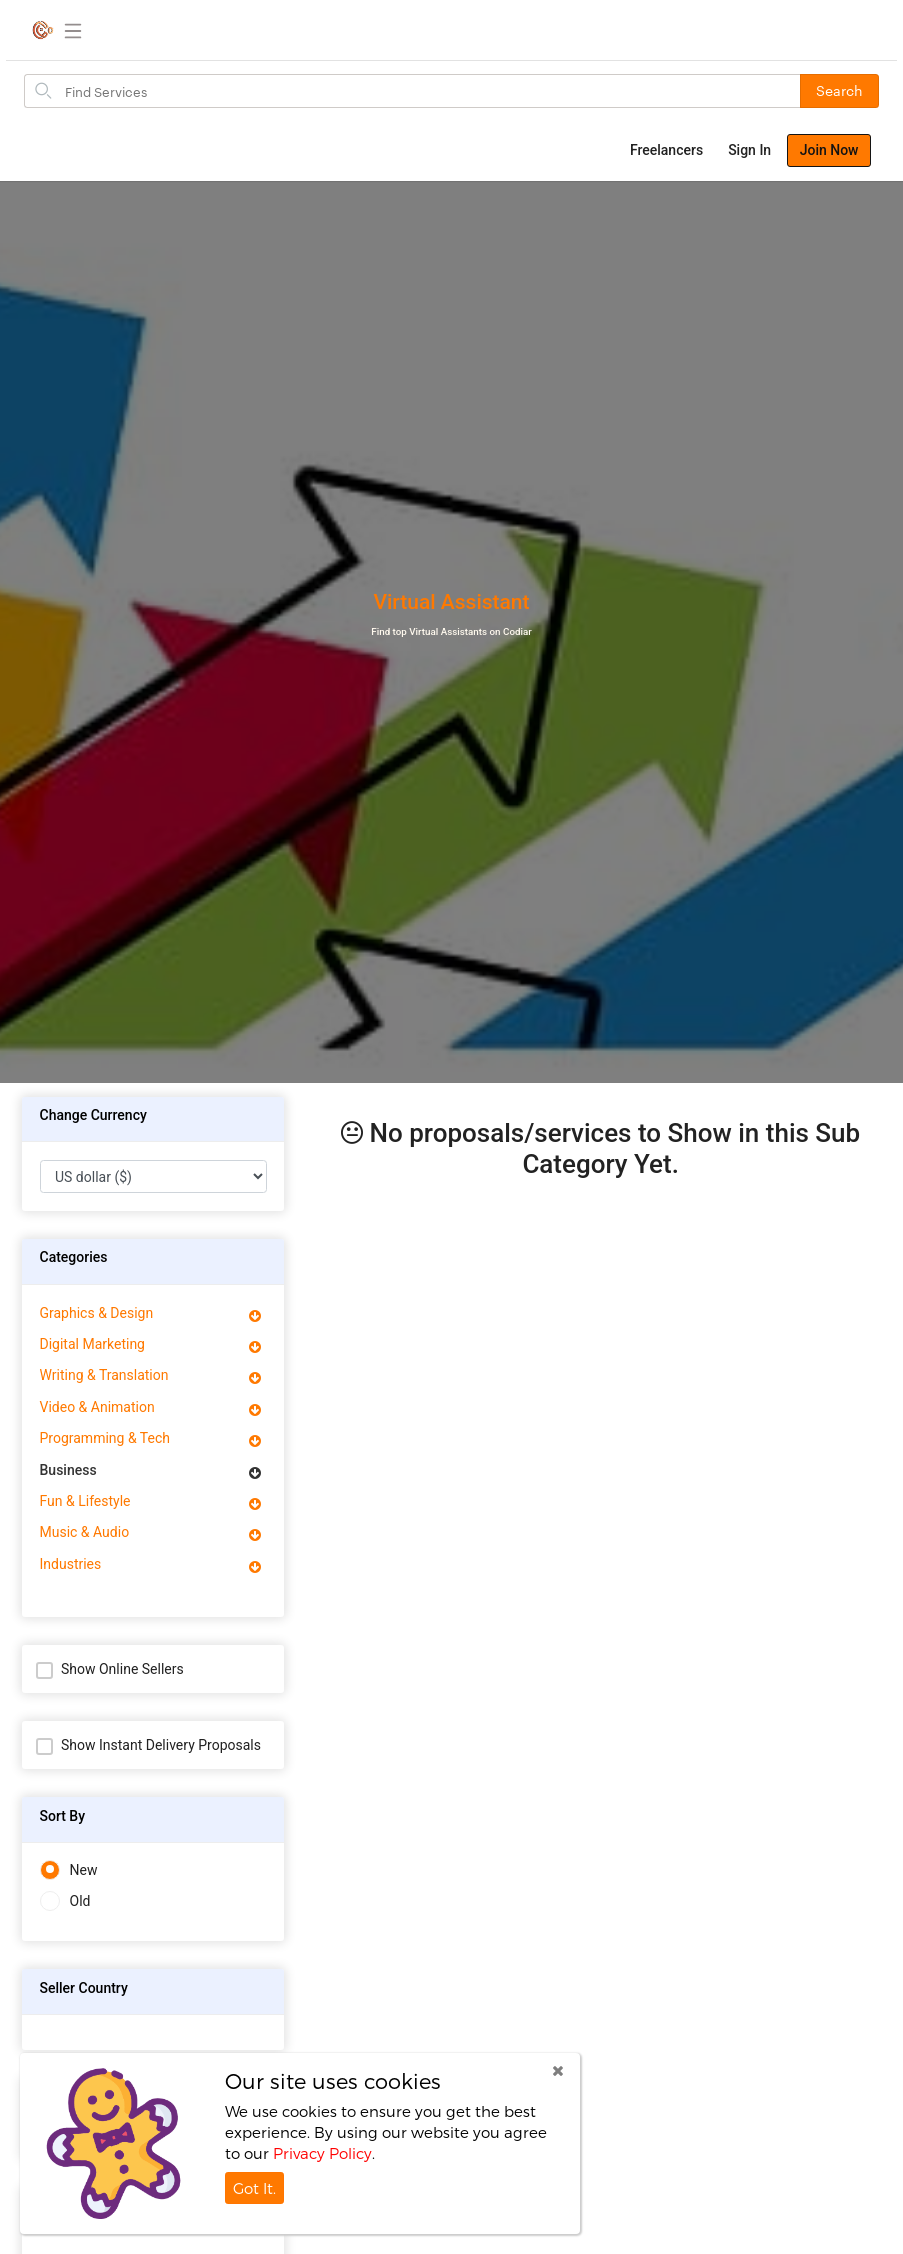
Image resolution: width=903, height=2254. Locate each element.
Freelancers (666, 150)
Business (68, 1470)
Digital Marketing (92, 1344)
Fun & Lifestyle (85, 1501)
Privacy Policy (322, 2153)
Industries (71, 1564)
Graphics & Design (97, 1313)
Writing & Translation (104, 1375)
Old (65, 1901)
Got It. (254, 2188)
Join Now (829, 150)
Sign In (749, 150)
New (69, 1870)
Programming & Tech (105, 1438)
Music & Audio (85, 1532)
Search (839, 90)
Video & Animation (97, 1407)
